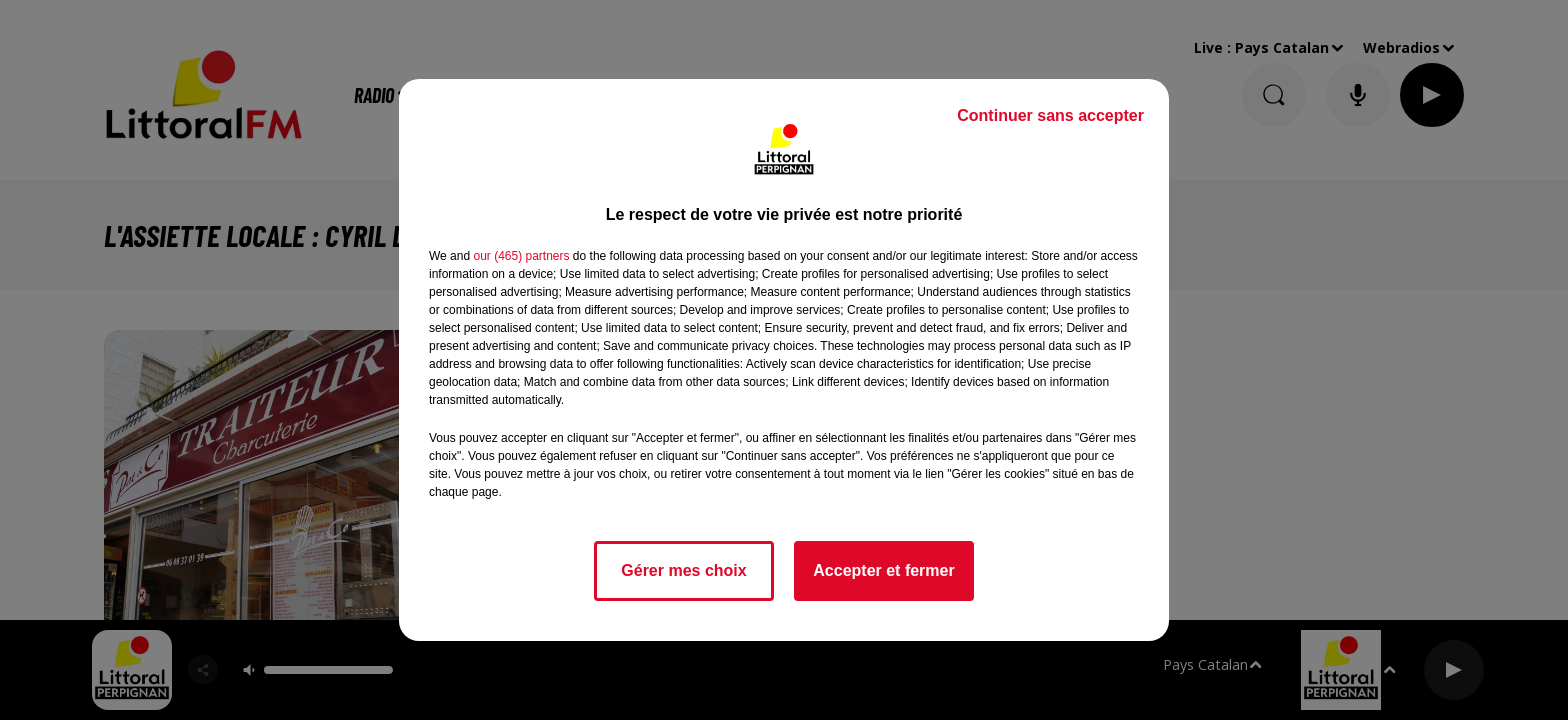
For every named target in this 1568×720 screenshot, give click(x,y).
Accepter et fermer (883, 570)
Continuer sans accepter (1050, 115)
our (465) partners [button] (521, 256)
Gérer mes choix (683, 570)
